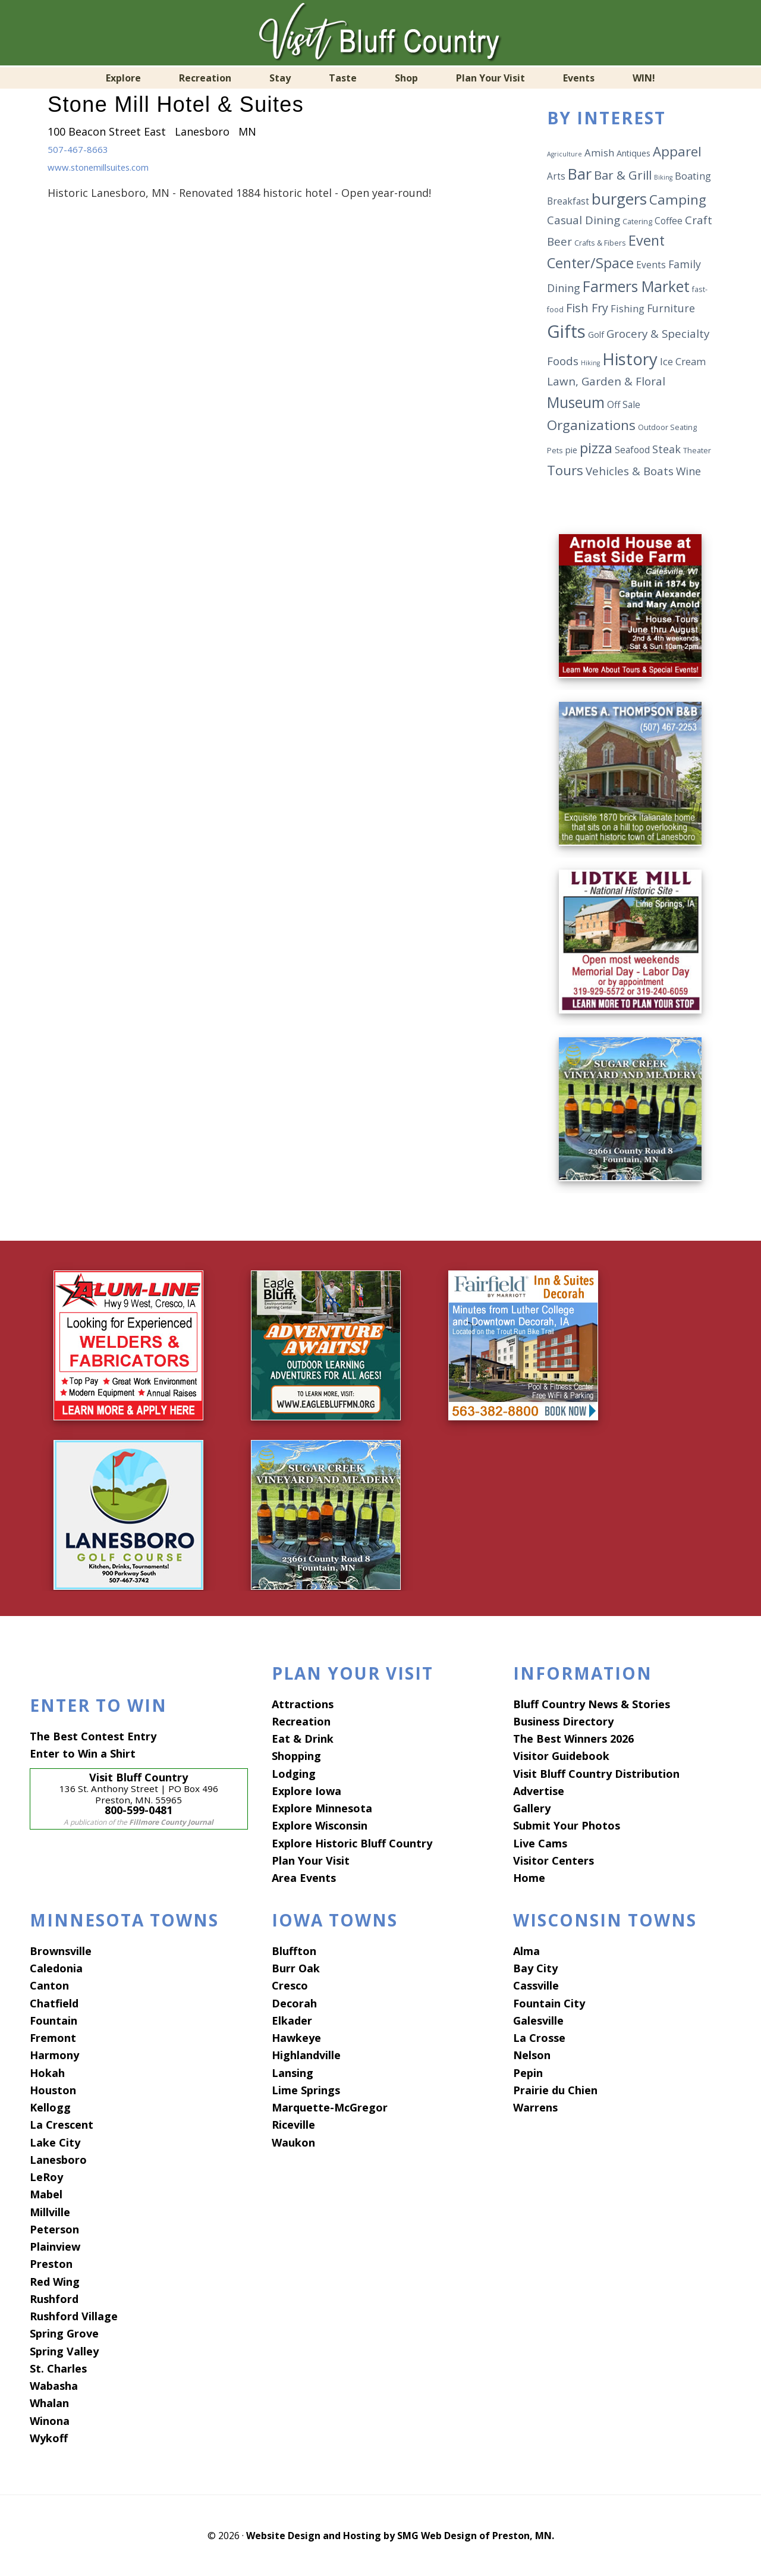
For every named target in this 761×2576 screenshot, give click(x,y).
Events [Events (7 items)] (651, 264)
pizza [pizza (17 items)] (596, 447)
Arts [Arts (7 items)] (556, 176)
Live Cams (540, 1842)
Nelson (532, 2055)
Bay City (535, 1968)
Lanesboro (58, 2159)
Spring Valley (64, 2350)
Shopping (296, 1756)
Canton (49, 1985)
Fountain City (549, 2002)
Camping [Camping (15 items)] (677, 199)
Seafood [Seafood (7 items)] (632, 449)
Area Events (304, 1878)
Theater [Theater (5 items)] (697, 450)
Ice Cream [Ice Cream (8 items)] (683, 361)
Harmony (54, 2055)
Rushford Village (74, 2316)
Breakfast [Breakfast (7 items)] (568, 201)
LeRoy (46, 2177)
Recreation (301, 1721)
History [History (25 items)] (630, 358)
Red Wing (55, 2281)
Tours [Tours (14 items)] (565, 470)
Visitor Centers (553, 1860)
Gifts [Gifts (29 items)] (566, 331)
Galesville (538, 2020)
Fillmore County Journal (171, 1821)
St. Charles (58, 2368)
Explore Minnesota (322, 1808)
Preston (51, 2264)
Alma (526, 1950)
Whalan (49, 2403)
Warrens (535, 2107)
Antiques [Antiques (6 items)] (633, 153)
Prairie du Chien (555, 2089)
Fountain (53, 2020)
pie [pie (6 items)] (571, 450)
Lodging (294, 1773)
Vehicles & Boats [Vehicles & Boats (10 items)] (630, 471)
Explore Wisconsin (319, 1825)
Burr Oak (296, 1968)
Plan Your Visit (311, 1860)
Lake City (55, 2142)
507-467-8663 (81, 149)
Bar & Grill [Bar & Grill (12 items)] (623, 175)
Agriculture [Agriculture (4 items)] (564, 154)
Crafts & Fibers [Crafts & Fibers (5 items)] (600, 243)
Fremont (53, 2038)
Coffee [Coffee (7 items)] (669, 220)
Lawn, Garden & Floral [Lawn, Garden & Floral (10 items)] (606, 381)
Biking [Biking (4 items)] (663, 177)
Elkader (292, 2020)
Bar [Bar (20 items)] (580, 174)
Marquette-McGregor (330, 2107)
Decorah (294, 2002)
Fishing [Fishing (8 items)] (627, 308)
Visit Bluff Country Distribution (596, 1773)
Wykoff (49, 2437)
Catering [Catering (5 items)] (637, 222)
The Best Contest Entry (93, 1735)
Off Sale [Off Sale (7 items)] (623, 404)
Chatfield (54, 2002)
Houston (53, 2089)
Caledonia (56, 1968)
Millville (50, 2211)
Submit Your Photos (566, 1825)
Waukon (293, 2142)
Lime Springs (306, 2089)
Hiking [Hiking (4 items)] (590, 363)
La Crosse (539, 2038)
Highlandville (306, 2055)
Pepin (528, 2072)
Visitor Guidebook (561, 1756)
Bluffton (294, 1950)
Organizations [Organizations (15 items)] (591, 425)
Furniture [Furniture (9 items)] (671, 308)
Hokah (47, 2072)
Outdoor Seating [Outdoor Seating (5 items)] (667, 427)
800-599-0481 (138, 1809)
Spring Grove (64, 2333)
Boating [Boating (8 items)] (693, 176)
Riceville (293, 2124)
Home (529, 1878)
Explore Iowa (306, 1790)
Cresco (290, 1985)
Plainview (55, 2246)
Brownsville (61, 1950)
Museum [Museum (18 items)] (576, 402)
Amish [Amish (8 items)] (599, 152)
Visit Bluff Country (380, 32)
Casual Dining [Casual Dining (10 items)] (583, 220)
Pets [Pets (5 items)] (555, 450)
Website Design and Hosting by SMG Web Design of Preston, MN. (400, 2535)
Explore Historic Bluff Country (352, 1842)
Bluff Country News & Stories (591, 1703)
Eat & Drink (303, 1738)
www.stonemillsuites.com (113, 166)
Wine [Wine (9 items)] (688, 471)
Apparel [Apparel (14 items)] (677, 151)
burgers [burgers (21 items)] (619, 198)
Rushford (54, 2298)
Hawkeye (296, 2038)
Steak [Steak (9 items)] (666, 449)
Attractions (303, 1703)
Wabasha (54, 2386)
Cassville (536, 1985)
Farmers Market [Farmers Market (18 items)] (636, 286)
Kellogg (50, 2107)
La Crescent (61, 2124)
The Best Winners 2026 (573, 1738)
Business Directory (563, 1721)
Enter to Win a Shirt (83, 1753)
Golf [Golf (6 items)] (596, 334)
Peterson (54, 2229)
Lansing (292, 2072)
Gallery (532, 1808)
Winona (50, 2420)
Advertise (538, 1790)
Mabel (46, 2194)
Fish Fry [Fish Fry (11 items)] (587, 308)
